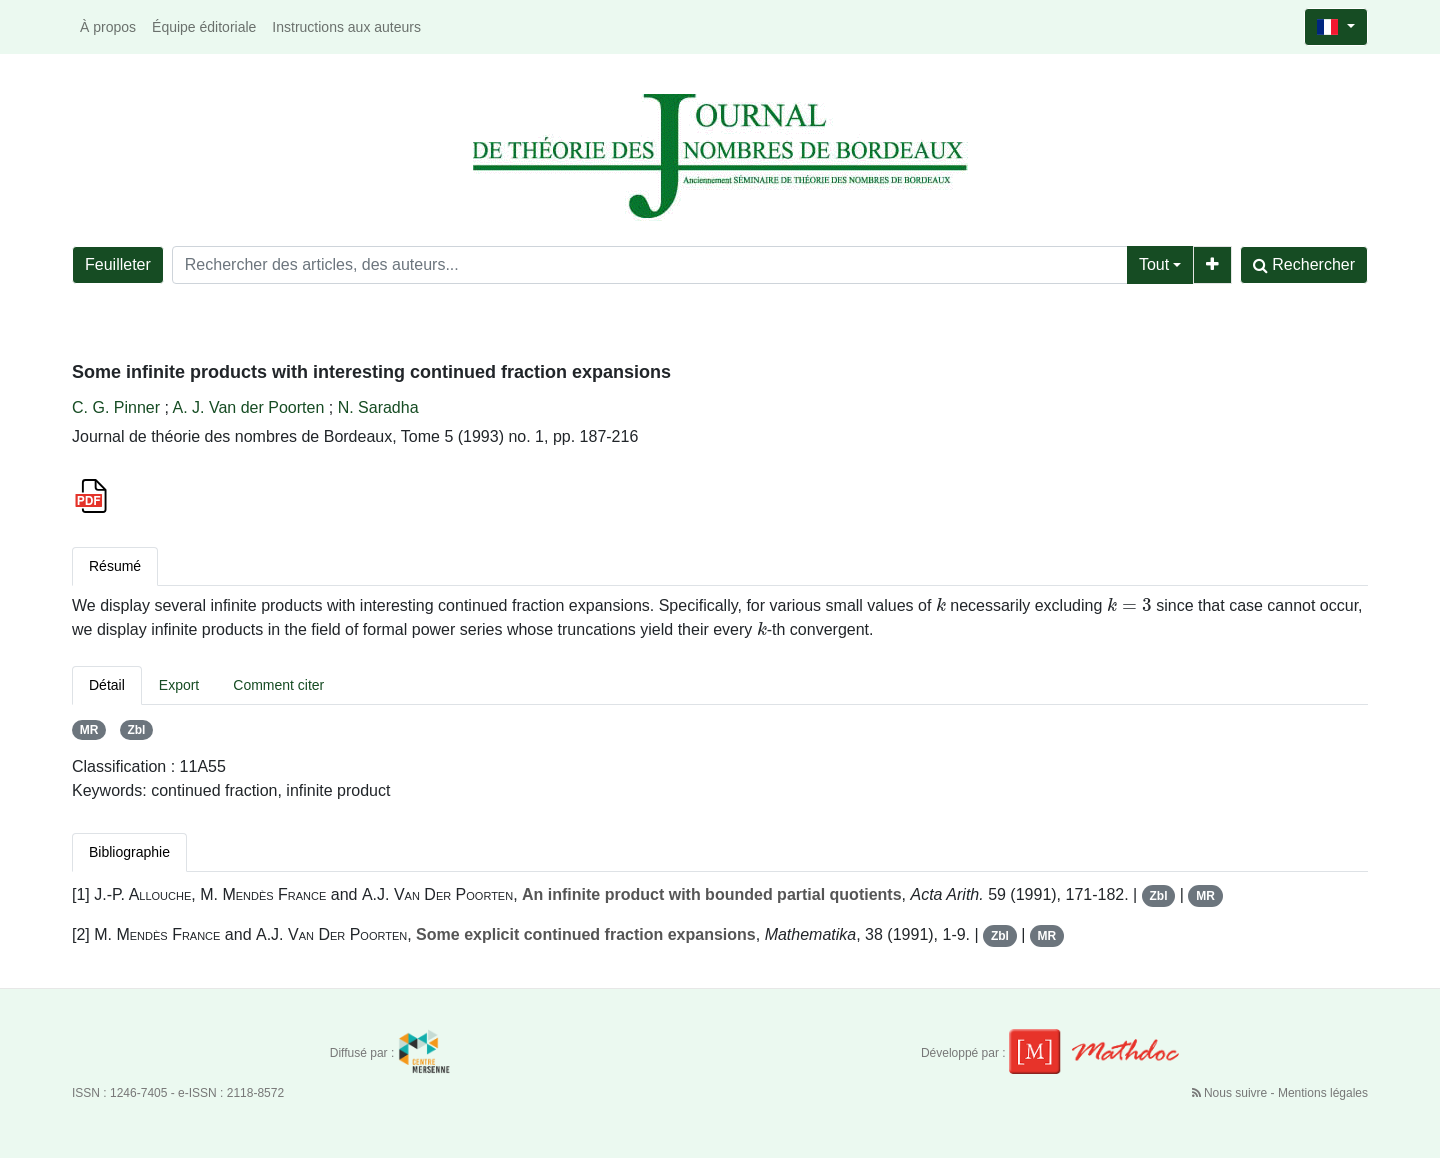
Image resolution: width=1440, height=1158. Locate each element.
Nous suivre (1231, 1093)
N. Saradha (378, 407)
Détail (107, 685)
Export (179, 685)
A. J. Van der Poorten (248, 407)
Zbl (136, 730)
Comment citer (278, 685)
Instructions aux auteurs (346, 27)
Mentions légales (1323, 1093)
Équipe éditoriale (204, 27)
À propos (108, 27)
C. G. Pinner (116, 407)
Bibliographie (129, 852)
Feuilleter (118, 264)
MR (89, 730)
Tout (1154, 264)
